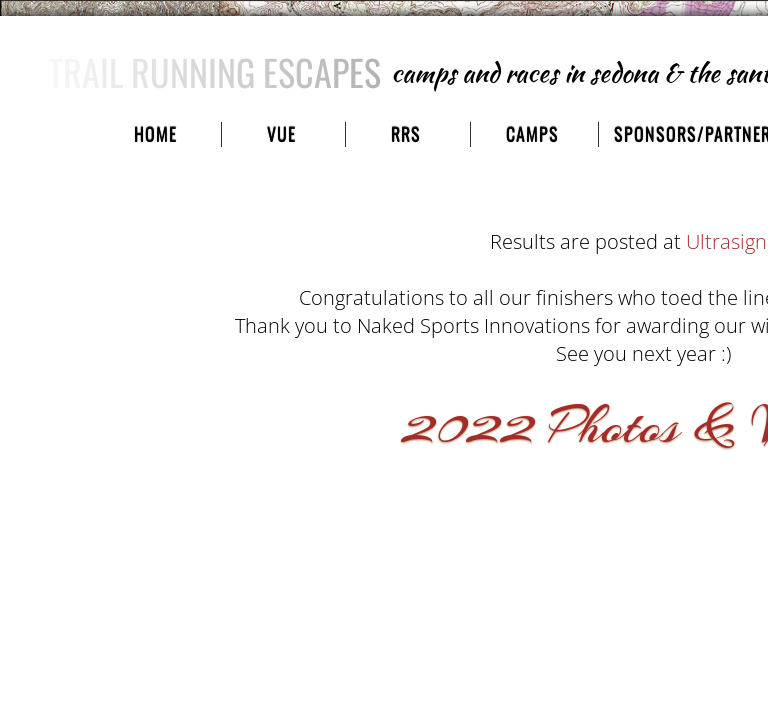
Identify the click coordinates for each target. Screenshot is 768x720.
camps (532, 134)
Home (155, 134)
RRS (406, 134)
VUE (281, 134)
